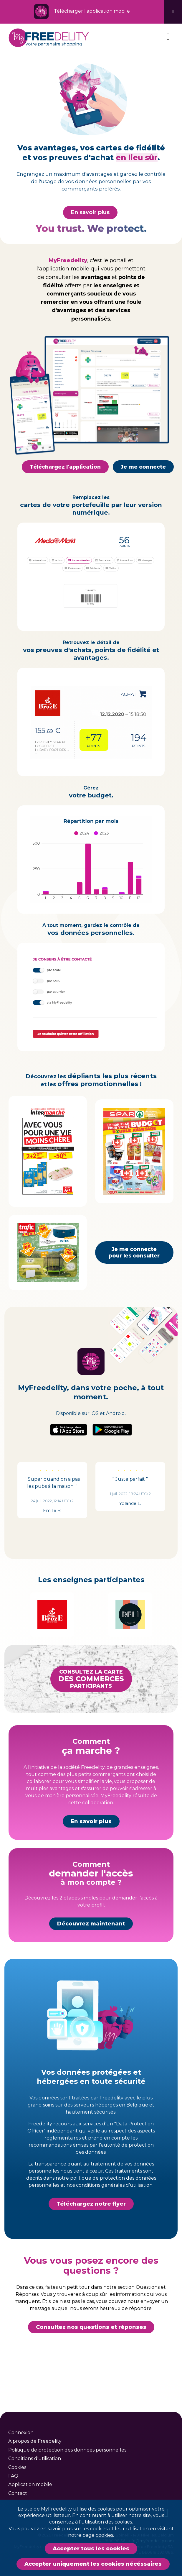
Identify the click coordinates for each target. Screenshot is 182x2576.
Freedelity (111, 2126)
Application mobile (30, 2484)
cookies (104, 2535)
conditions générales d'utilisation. (114, 2213)
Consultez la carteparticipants (91, 1707)
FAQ (13, 2476)
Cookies (17, 2467)
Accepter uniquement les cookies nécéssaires (93, 2564)
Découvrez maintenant (91, 1952)
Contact (17, 2493)
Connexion (21, 2432)
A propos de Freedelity (35, 2441)
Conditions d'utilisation (34, 2458)
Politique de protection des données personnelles (67, 2450)
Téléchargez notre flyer (91, 2232)
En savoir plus (90, 212)
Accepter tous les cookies (91, 2548)
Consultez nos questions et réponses (91, 2355)
